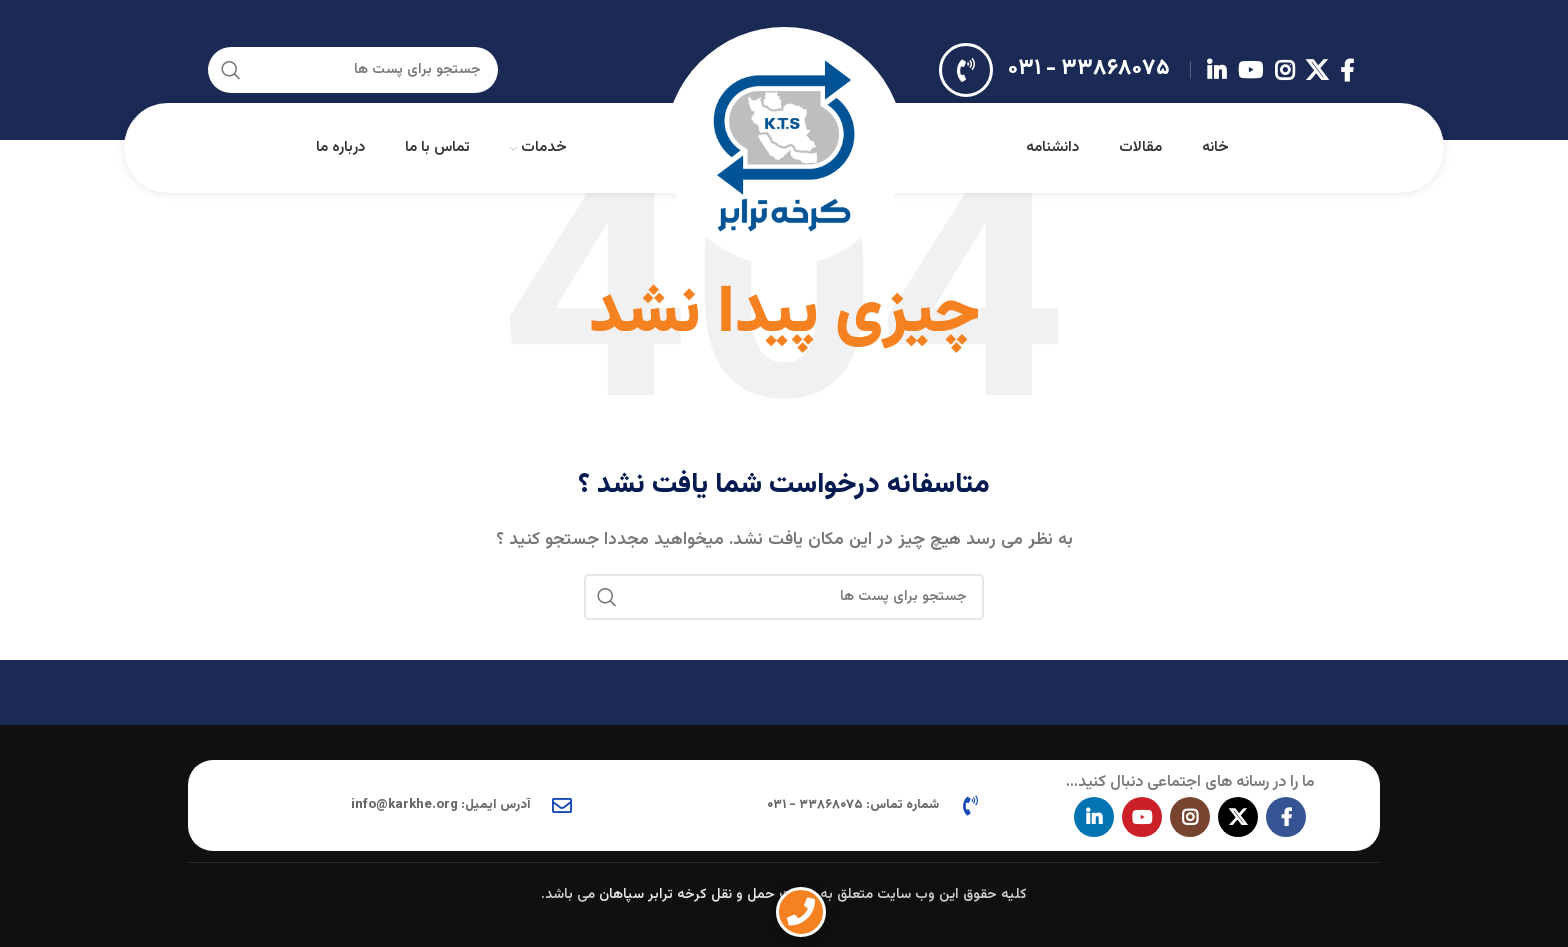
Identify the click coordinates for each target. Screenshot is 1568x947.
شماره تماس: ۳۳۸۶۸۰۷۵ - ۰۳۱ (853, 805)
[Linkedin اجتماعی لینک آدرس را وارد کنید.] (1216, 70)
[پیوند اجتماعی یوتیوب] (1250, 70)
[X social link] (1317, 70)
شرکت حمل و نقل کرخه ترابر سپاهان (707, 895)
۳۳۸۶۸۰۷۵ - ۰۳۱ (1089, 68)
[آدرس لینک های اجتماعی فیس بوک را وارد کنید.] (1347, 70)
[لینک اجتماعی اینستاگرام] (1284, 70)
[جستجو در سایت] (353, 70)
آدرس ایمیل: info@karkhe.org (441, 805)
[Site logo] (784, 148)
